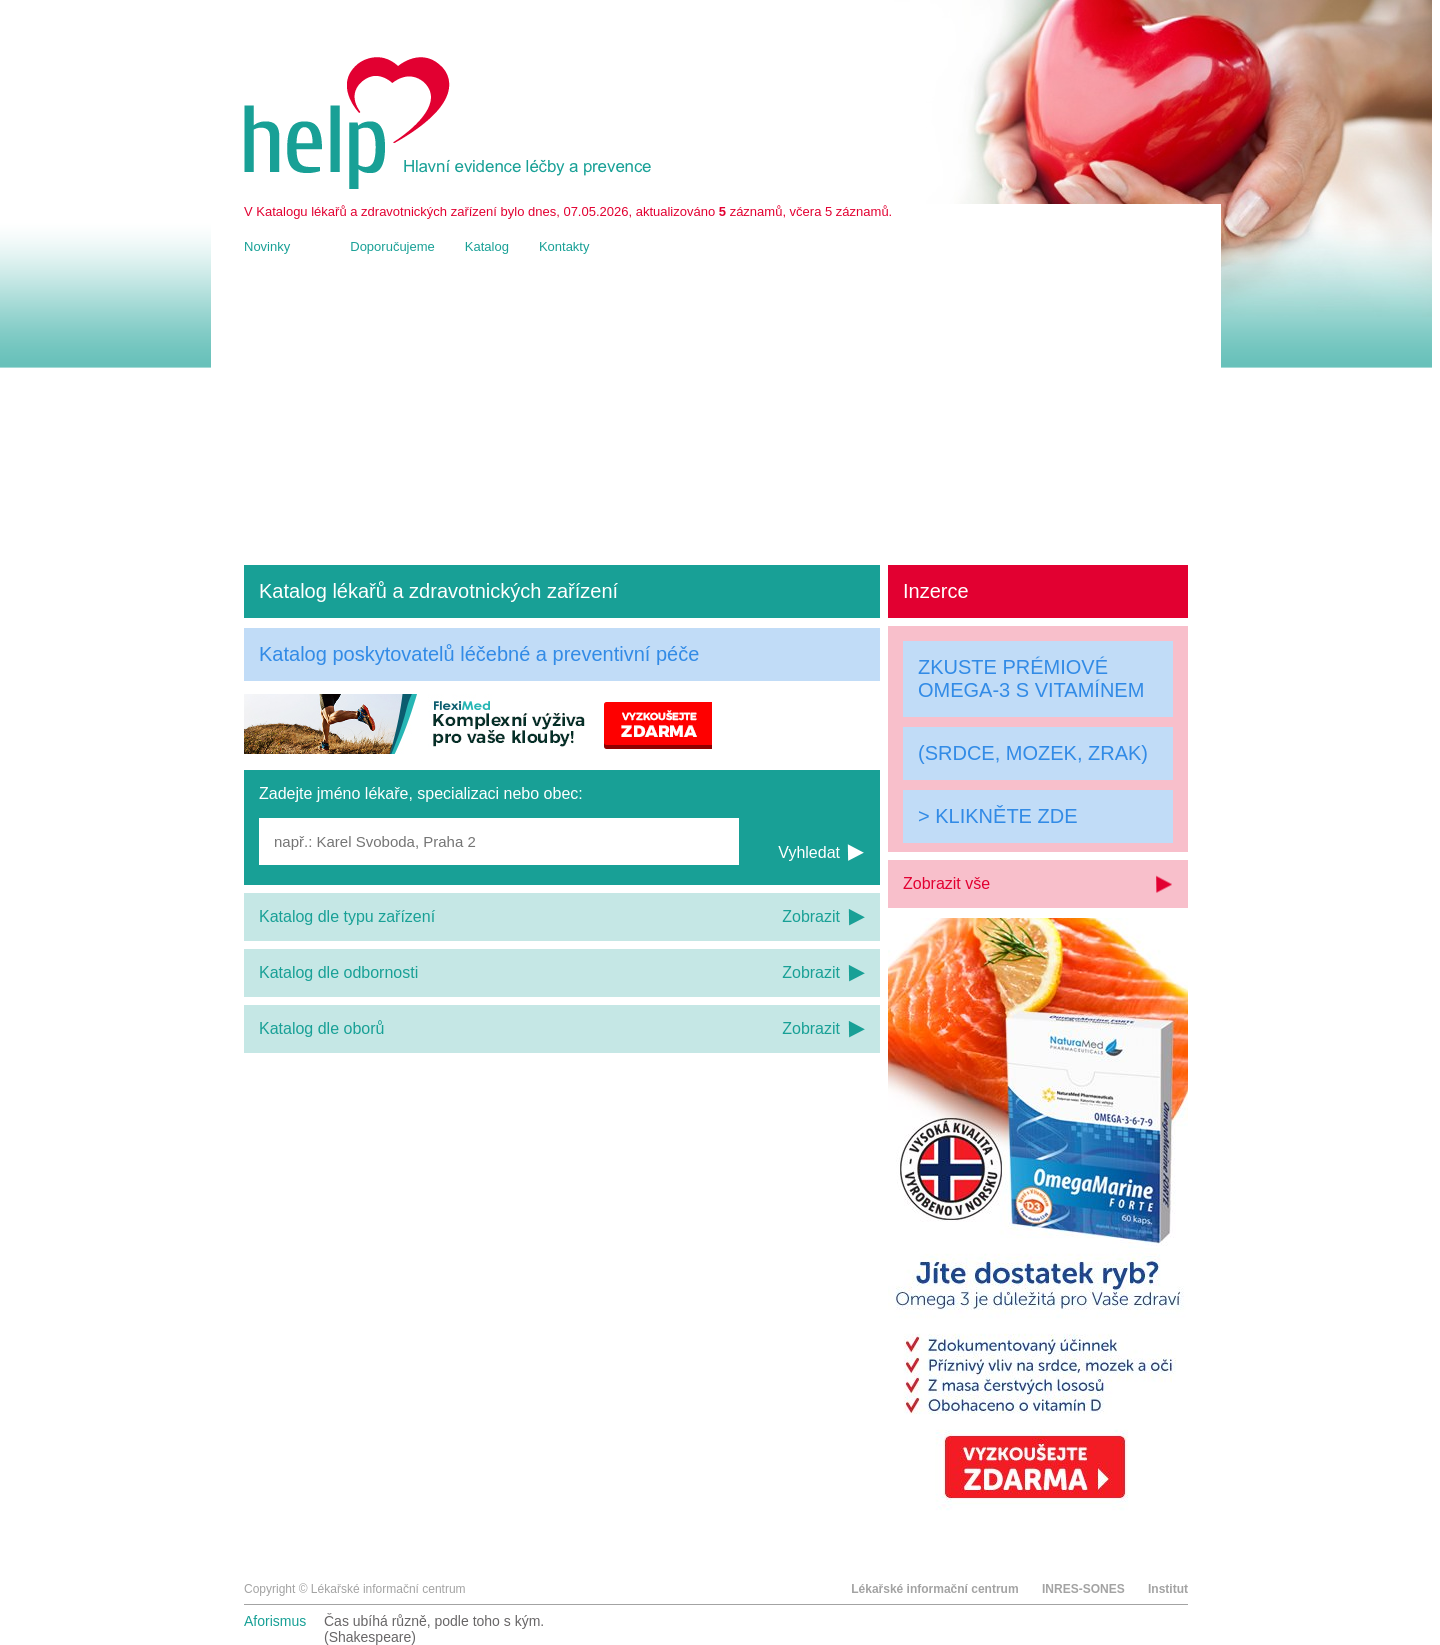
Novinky (267, 246)
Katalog (487, 246)
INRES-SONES (1083, 1589)
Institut (1168, 1589)
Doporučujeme (392, 246)
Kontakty (564, 246)
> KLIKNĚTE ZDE (998, 816)
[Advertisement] (716, 410)
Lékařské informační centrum (934, 1589)
